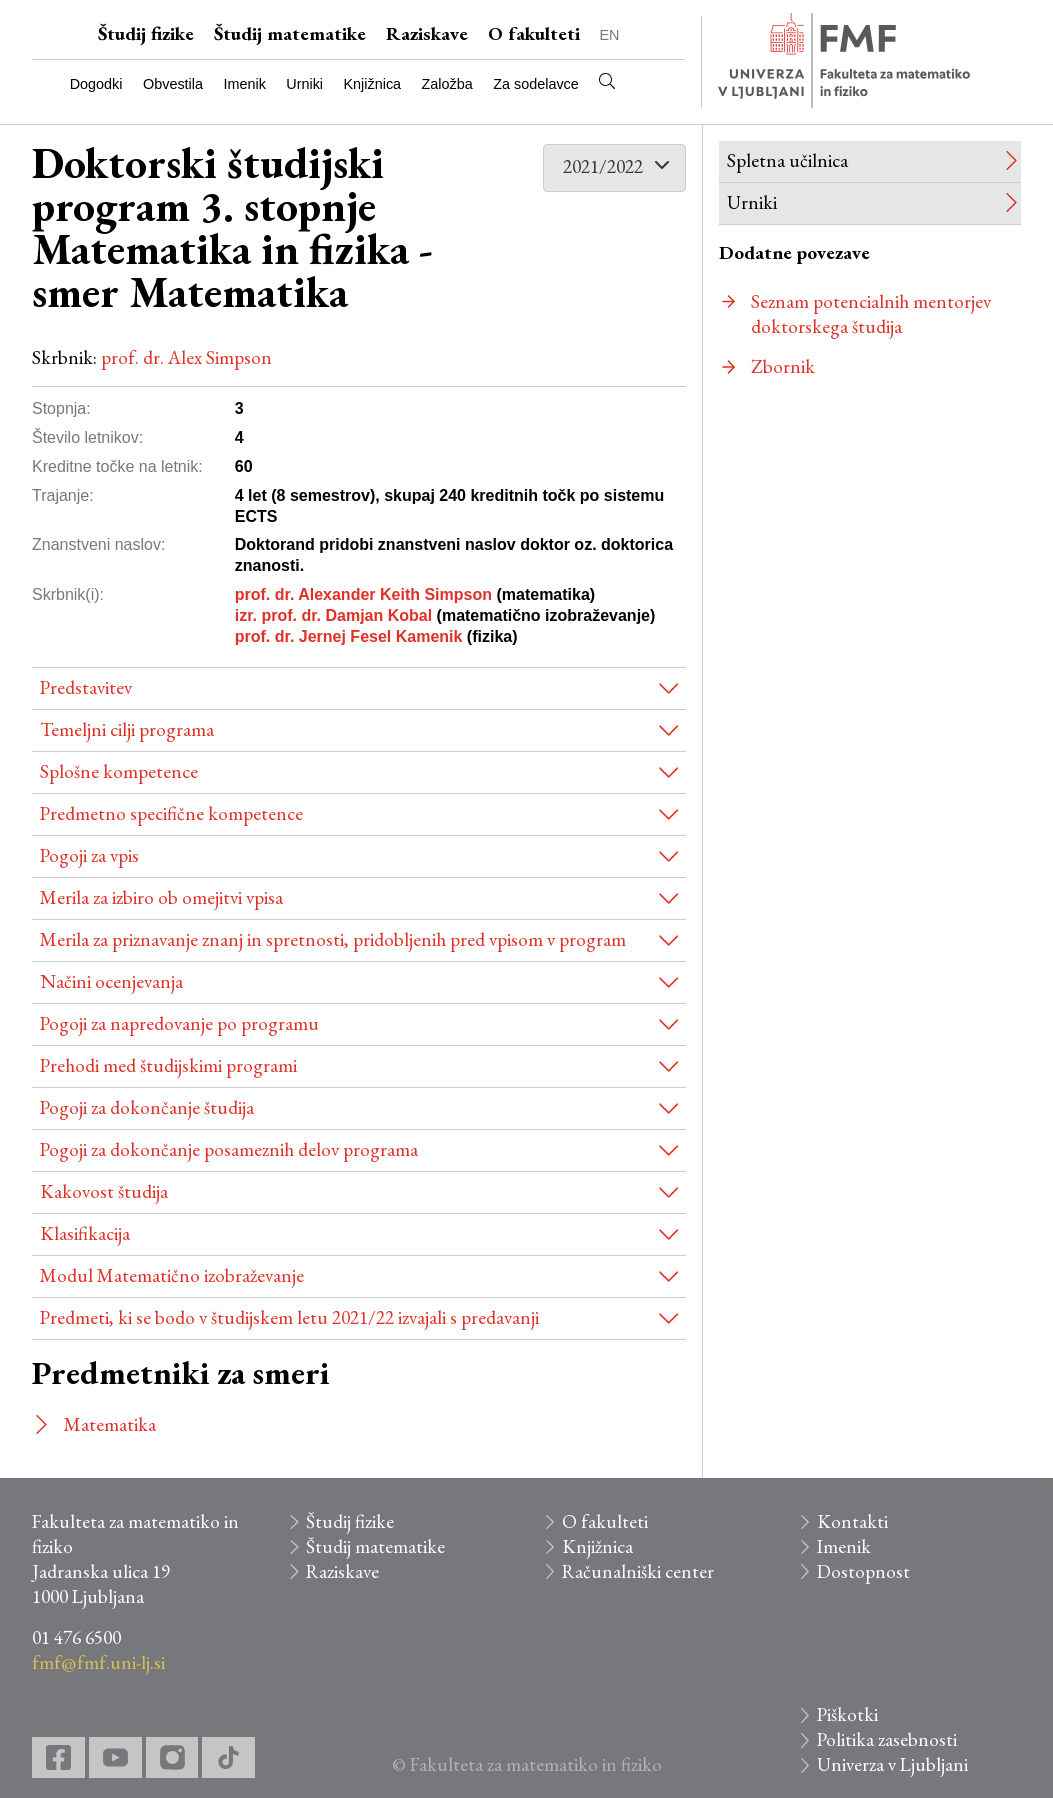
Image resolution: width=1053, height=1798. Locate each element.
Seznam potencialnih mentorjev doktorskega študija (871, 314)
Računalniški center (638, 1571)
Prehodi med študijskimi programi (168, 1065)
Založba (447, 84)
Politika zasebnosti (887, 1739)
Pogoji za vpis (89, 855)
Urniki (304, 84)
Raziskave (427, 33)
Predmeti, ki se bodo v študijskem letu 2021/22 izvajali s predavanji (289, 1317)
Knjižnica (373, 84)
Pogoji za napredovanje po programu (179, 1023)
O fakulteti (534, 33)
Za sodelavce (536, 84)
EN (610, 35)
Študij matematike (290, 33)
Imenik (244, 84)
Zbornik (783, 366)
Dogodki (96, 84)
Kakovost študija (104, 1191)
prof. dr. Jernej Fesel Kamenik (349, 636)
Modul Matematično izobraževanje (172, 1275)
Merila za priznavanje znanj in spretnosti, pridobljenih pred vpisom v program (333, 939)
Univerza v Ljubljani (892, 1764)
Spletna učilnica (787, 160)
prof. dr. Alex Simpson (186, 357)
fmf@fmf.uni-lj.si (98, 1662)
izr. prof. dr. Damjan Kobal (333, 615)
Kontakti (852, 1521)
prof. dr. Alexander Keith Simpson (363, 594)
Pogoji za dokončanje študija (147, 1107)
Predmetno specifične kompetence (171, 813)
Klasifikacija (85, 1233)
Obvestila (173, 84)
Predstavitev (86, 687)
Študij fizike (146, 33)
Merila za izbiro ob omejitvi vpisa (161, 897)
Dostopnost (863, 1571)
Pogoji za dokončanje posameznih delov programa (229, 1149)
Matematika (110, 1424)
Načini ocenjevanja (111, 981)
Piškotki (847, 1714)
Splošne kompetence (119, 771)
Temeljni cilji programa (127, 729)
